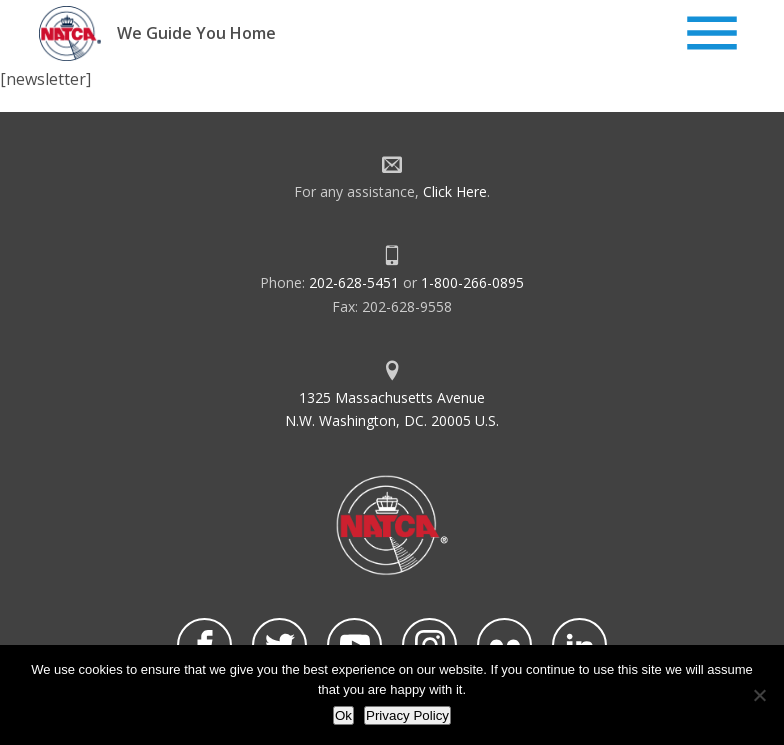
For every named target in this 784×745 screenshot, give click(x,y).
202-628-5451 (354, 282)
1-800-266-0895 (472, 282)
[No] (759, 695)
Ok (343, 715)
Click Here (455, 191)
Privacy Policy (407, 715)
